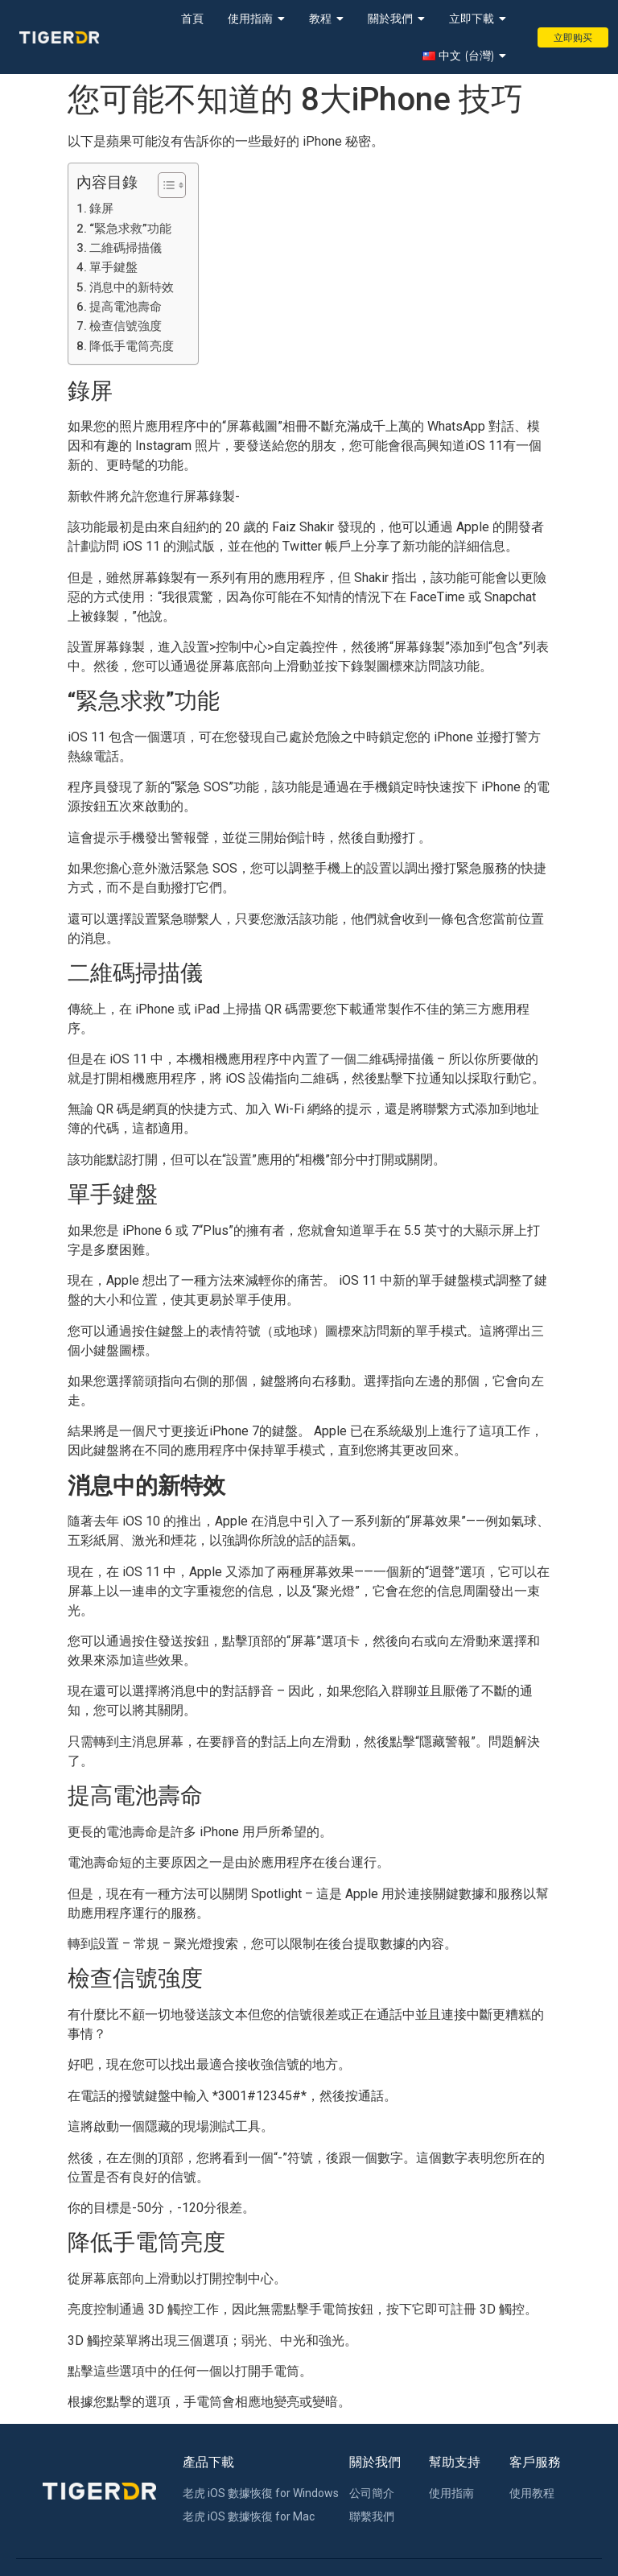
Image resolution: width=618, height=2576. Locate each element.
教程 (326, 18)
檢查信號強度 (125, 326)
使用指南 (256, 18)
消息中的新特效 (131, 287)
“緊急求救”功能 (130, 228)
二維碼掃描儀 (125, 248)
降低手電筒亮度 (131, 346)
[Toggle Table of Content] (164, 185)
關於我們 (396, 18)
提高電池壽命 (125, 306)
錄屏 (101, 208)
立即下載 (477, 18)
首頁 (192, 18)
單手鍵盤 (113, 267)
